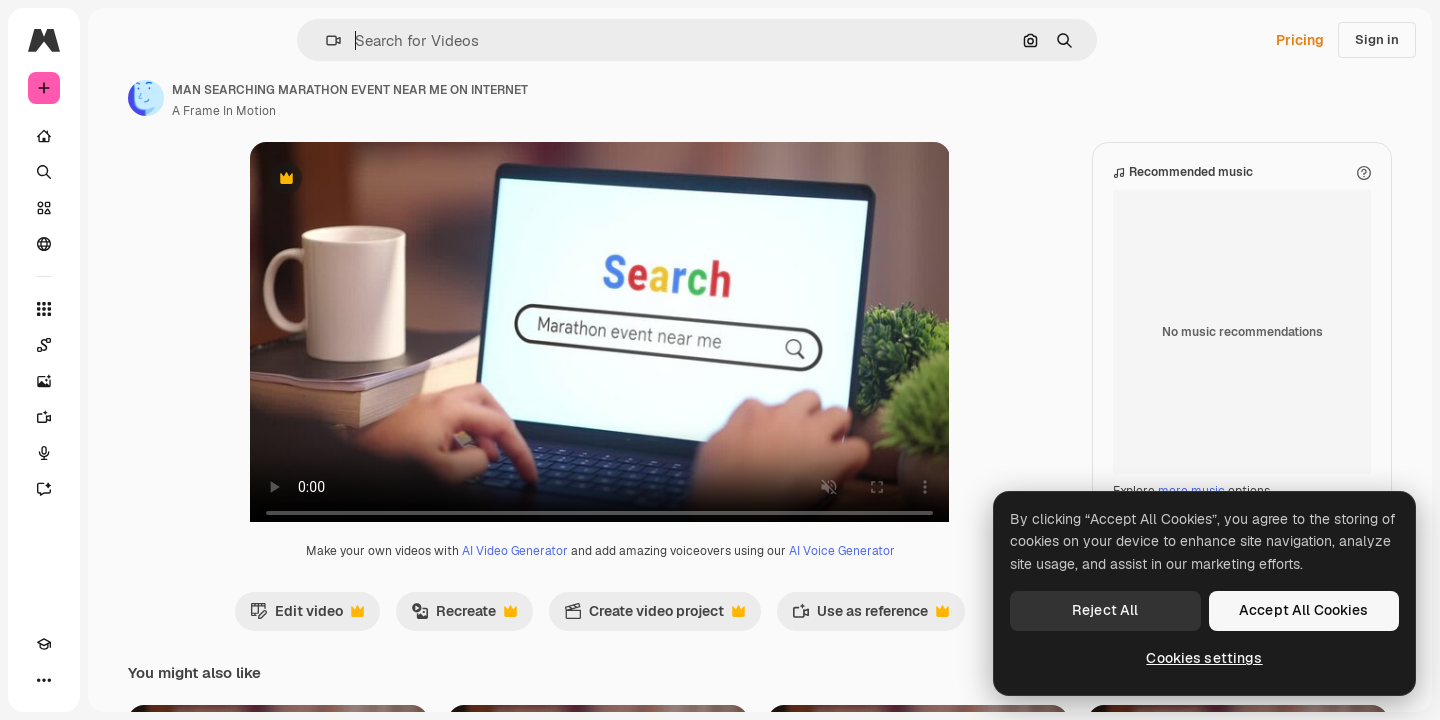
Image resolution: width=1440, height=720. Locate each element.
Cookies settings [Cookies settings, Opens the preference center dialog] (1204, 658)
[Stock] (120, 208)
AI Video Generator (591, 571)
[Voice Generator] (120, 453)
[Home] (120, 136)
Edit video (383, 636)
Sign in (1377, 39)
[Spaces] (120, 345)
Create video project (730, 636)
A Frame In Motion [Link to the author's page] (376, 111)
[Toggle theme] (80, 680)
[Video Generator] (120, 417)
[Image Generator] (120, 381)
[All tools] (120, 309)
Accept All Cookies (1304, 610)
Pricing (1300, 40)
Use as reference (946, 636)
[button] (401, 40)
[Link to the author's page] (298, 98)
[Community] (120, 244)
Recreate (540, 636)
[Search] (120, 172)
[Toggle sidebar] (196, 40)
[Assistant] (120, 489)
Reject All (1105, 610)
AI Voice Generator (918, 571)
